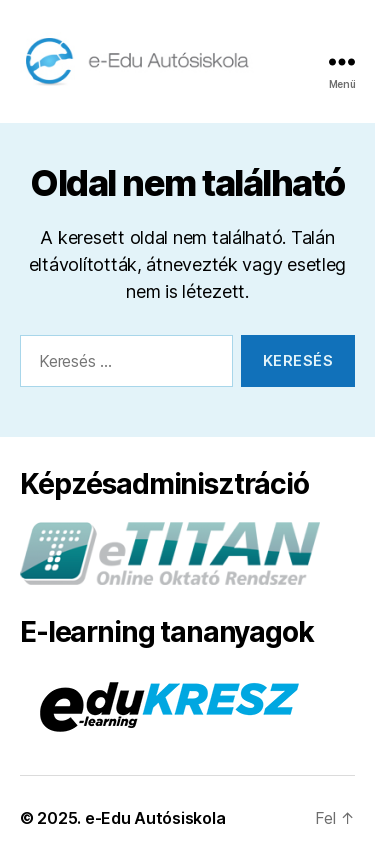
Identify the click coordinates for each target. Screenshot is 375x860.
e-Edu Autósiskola (155, 818)
